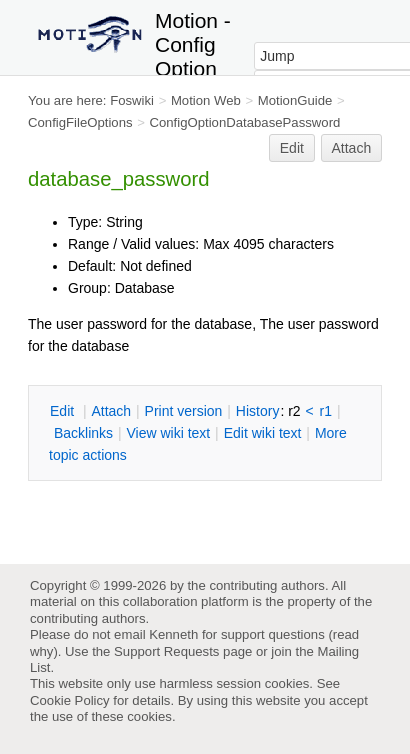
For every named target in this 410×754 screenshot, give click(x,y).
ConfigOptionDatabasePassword (244, 122)
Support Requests (166, 651)
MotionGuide (295, 100)
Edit (292, 148)
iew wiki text (168, 433)
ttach (111, 411)
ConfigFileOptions (80, 122)
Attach (352, 148)
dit (64, 411)
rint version (184, 411)
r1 (326, 411)
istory (258, 411)
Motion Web (206, 100)
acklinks (83, 433)
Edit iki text (263, 433)
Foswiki (132, 100)
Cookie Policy (70, 700)
